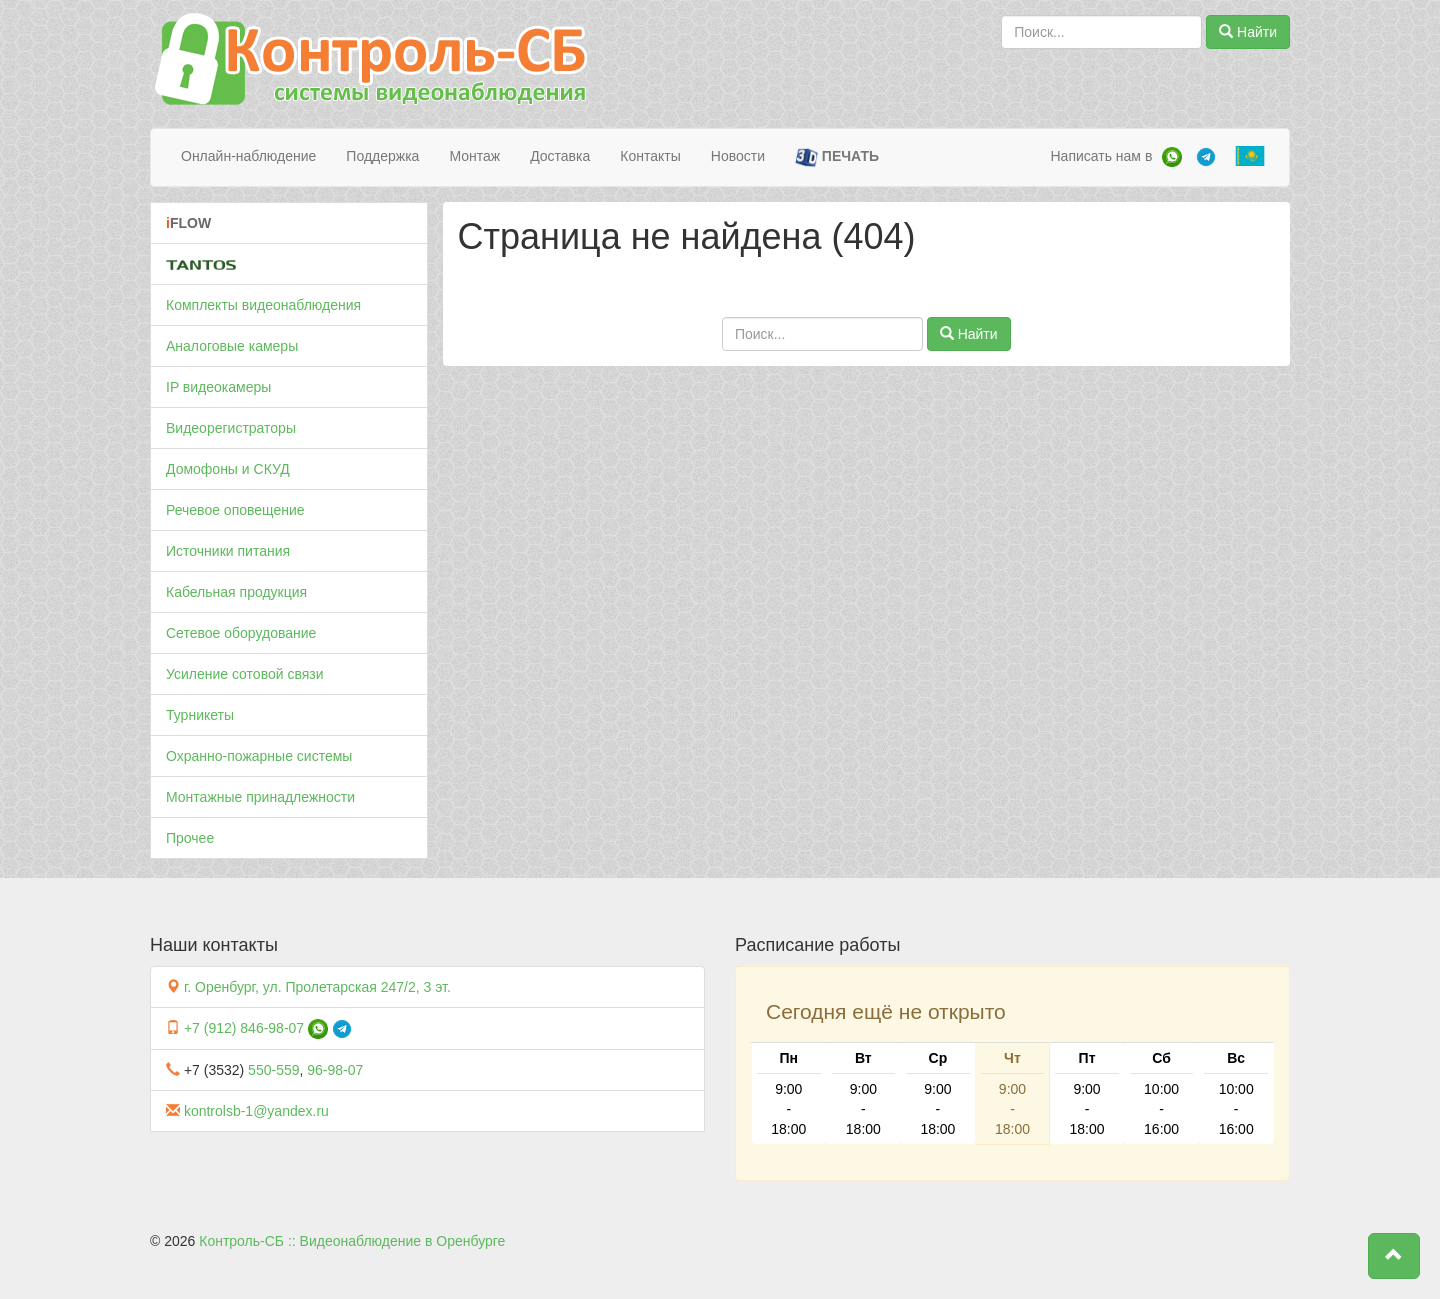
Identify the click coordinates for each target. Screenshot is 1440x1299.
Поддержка (382, 156)
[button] (1394, 1256)
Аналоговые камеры (232, 346)
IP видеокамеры (218, 387)
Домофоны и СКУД (228, 469)
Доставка (560, 156)
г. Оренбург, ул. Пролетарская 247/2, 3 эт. (317, 987)
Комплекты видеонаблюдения (263, 305)
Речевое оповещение (235, 510)
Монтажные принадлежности (260, 797)
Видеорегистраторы (231, 428)
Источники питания (228, 551)
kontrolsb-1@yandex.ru (256, 1111)
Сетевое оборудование (241, 633)
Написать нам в (1101, 156)
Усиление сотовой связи (245, 674)
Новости (738, 156)
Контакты (650, 156)
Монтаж (474, 156)
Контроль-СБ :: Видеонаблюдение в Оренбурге (352, 1241)
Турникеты (200, 715)
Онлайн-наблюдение (248, 156)
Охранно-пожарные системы (259, 756)
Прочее (190, 838)
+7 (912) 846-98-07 (244, 1028)
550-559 (273, 1070)
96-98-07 (335, 1070)
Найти (1248, 32)
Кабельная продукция (236, 592)
